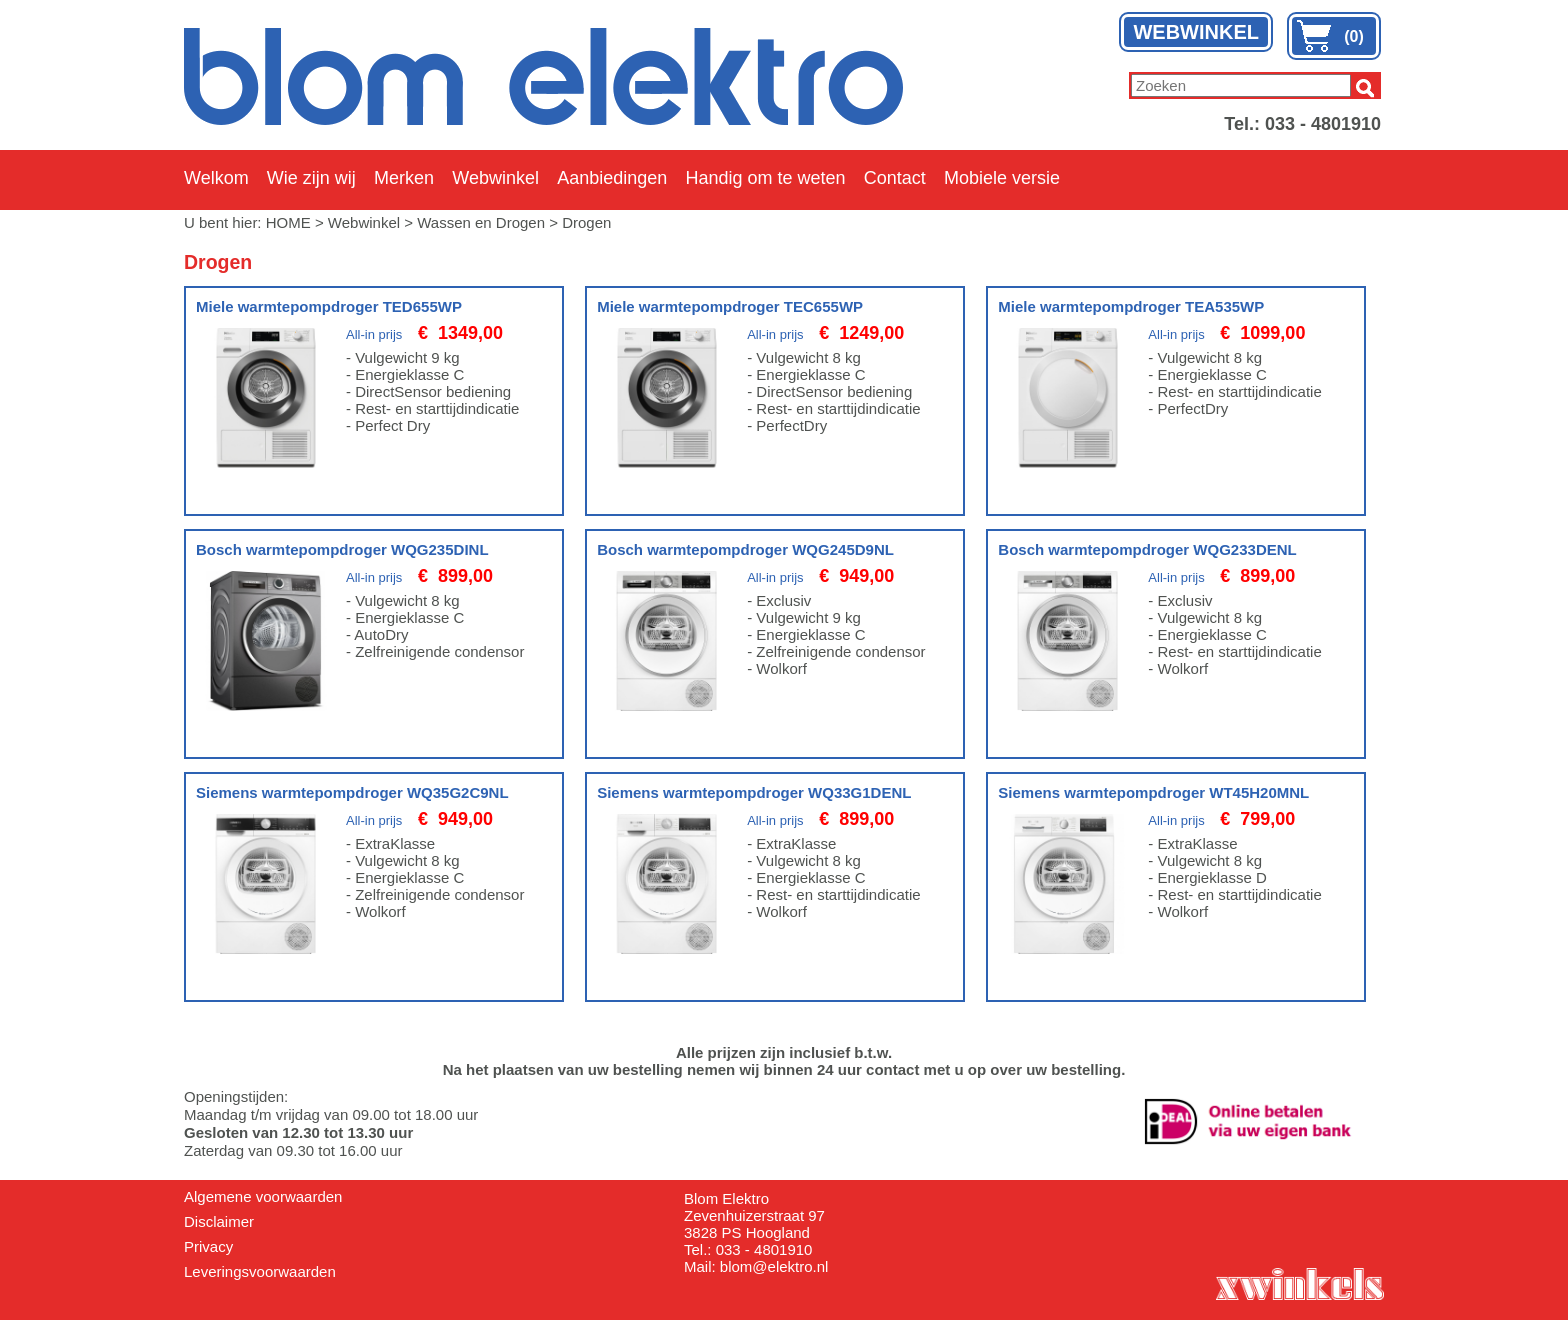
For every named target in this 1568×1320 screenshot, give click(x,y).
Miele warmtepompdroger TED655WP (329, 306)
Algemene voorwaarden (263, 1196)
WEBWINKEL (1196, 32)
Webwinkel (495, 178)
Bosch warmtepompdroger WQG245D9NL (745, 549)
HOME (288, 222)
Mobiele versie (1002, 178)
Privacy (208, 1246)
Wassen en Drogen (481, 222)
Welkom (216, 178)
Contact (895, 178)
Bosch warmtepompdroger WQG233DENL (1147, 549)
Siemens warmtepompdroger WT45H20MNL (1153, 792)
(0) (1354, 36)
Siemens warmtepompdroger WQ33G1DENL (754, 792)
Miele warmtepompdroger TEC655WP (730, 306)
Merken (404, 178)
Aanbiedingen (612, 178)
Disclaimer (219, 1221)
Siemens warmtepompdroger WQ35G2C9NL (352, 792)
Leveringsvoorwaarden (260, 1271)
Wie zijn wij (311, 178)
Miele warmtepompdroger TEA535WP (1131, 306)
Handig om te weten (765, 178)
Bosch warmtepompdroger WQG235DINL (342, 549)
